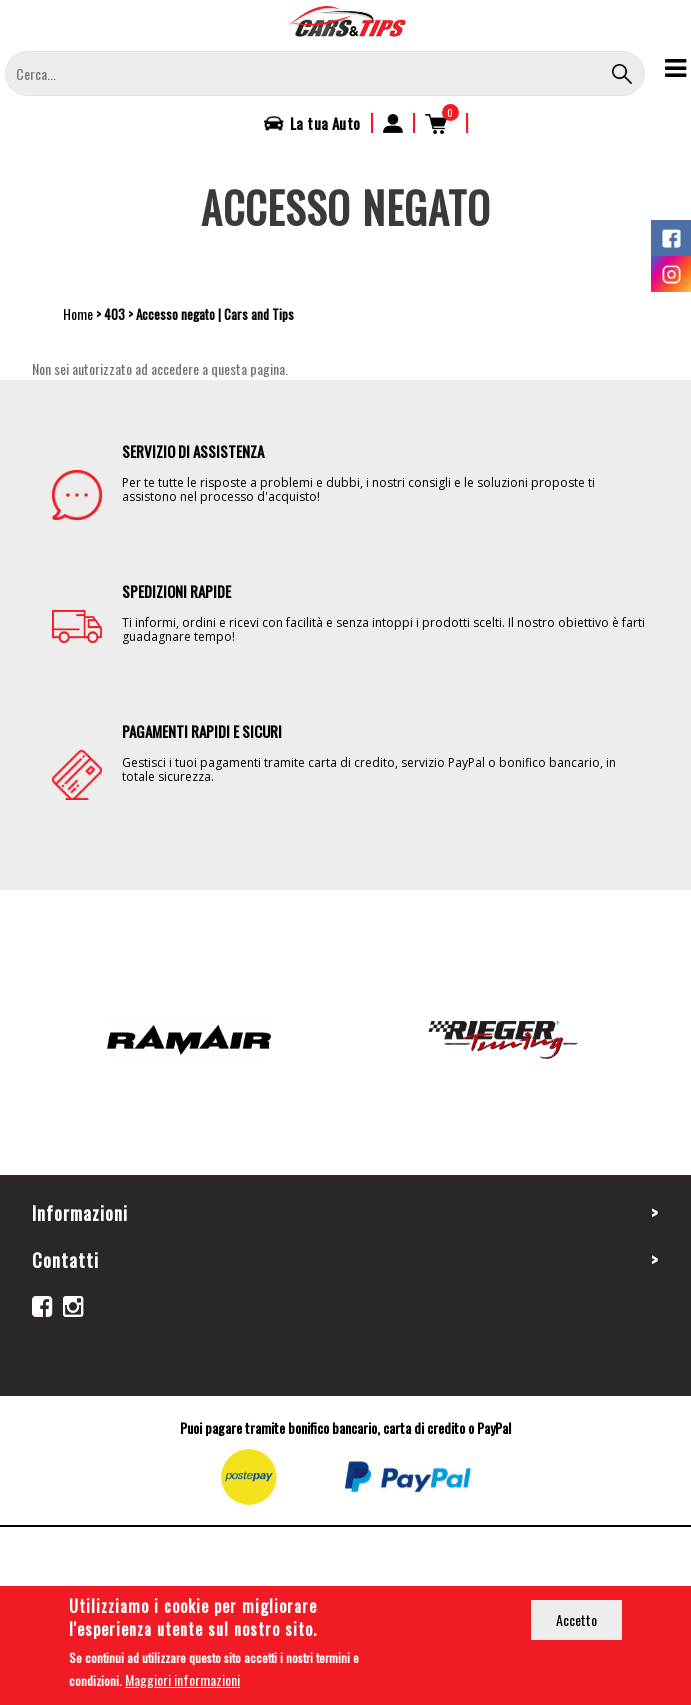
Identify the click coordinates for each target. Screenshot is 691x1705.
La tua (325, 123)
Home (78, 313)
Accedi (393, 123)
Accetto (576, 1622)
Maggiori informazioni (182, 1682)
